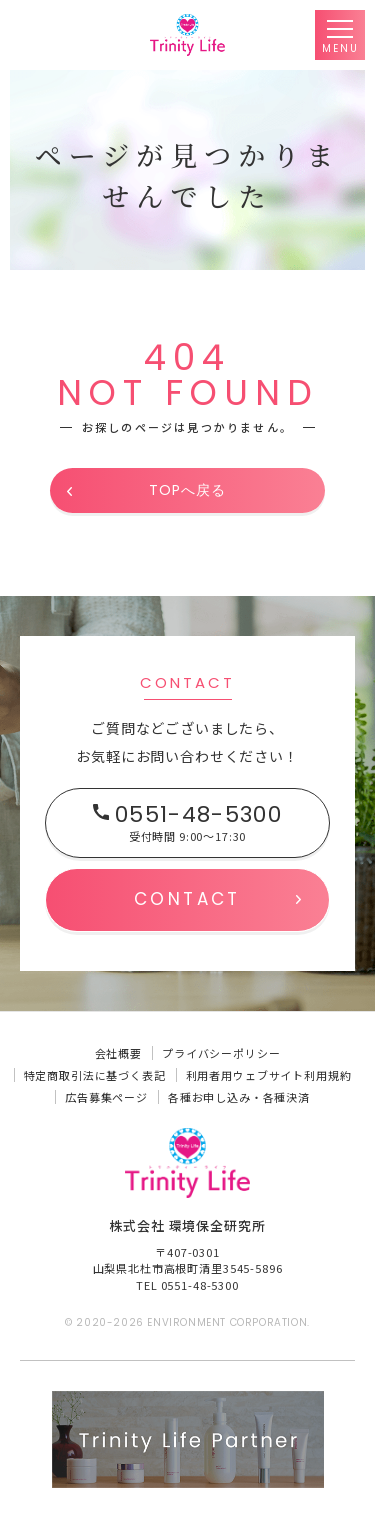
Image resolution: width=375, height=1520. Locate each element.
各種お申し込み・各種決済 (239, 1097)
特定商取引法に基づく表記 (95, 1075)
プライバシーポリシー (221, 1053)
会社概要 (118, 1053)
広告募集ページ (106, 1097)
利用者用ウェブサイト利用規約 (269, 1075)
